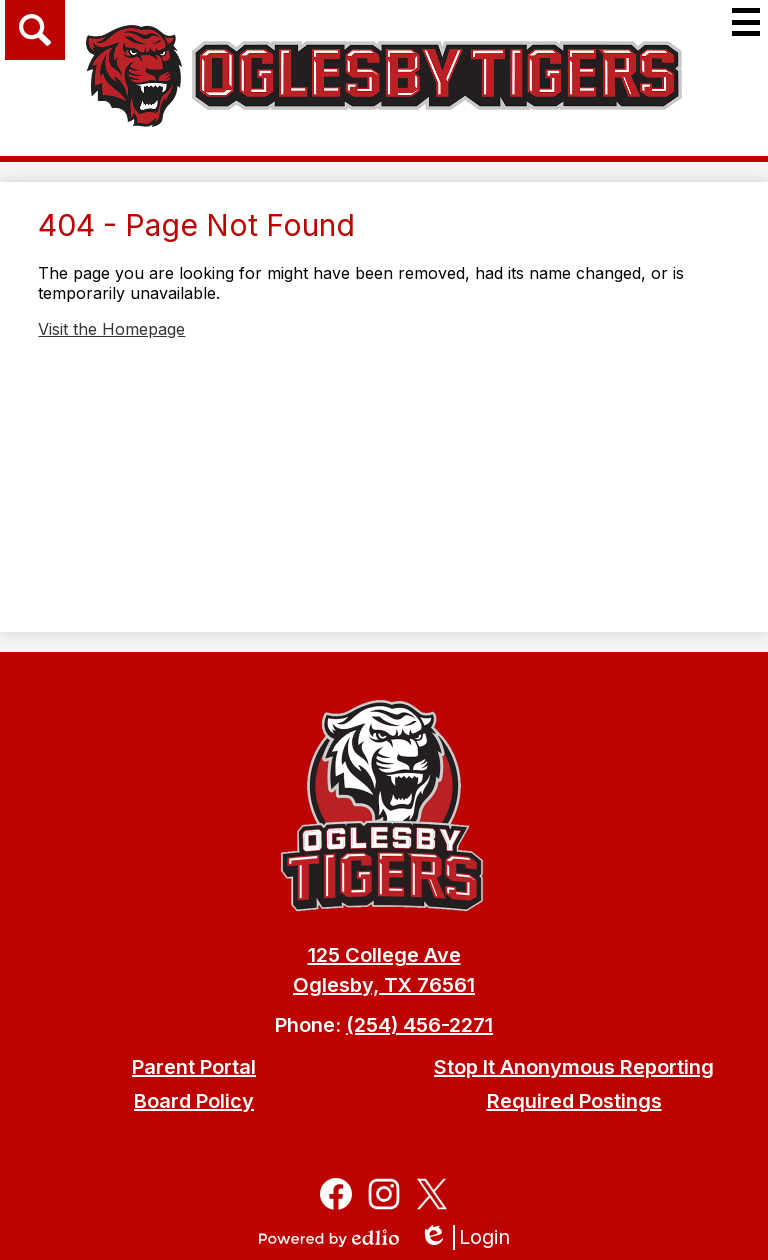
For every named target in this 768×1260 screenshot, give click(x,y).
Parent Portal (194, 1067)
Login (464, 1237)
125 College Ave (384, 955)
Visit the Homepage (111, 329)
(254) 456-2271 (419, 1025)
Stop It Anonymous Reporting (574, 1067)
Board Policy (194, 1101)
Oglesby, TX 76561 (384, 985)
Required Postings (574, 1101)
